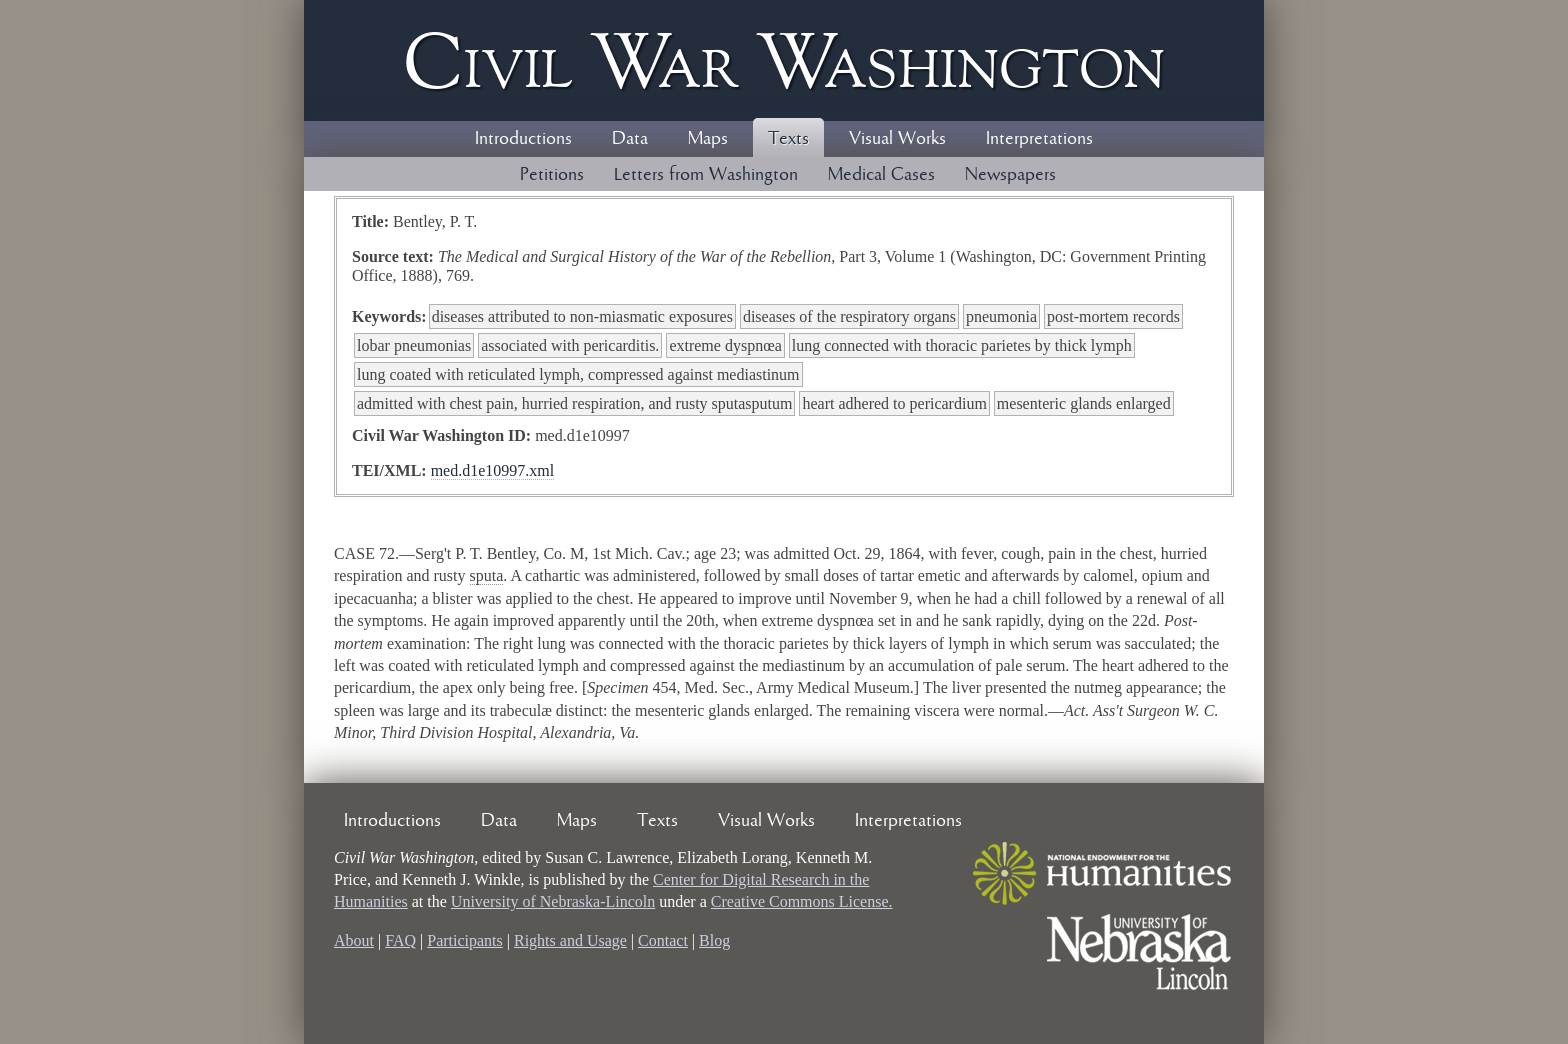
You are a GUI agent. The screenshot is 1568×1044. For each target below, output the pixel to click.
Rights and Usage (570, 940)
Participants (465, 940)
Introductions (523, 139)
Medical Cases (881, 175)
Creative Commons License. (802, 901)
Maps (708, 139)
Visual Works (897, 139)
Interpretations (1039, 139)
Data (630, 139)
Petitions (552, 175)
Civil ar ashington (784, 60)
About (354, 940)
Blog (714, 940)
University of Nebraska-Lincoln (553, 901)
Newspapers (1010, 175)
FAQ (400, 940)
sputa (487, 575)
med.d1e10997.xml (493, 470)
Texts (788, 139)
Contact (663, 940)
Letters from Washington (706, 175)
